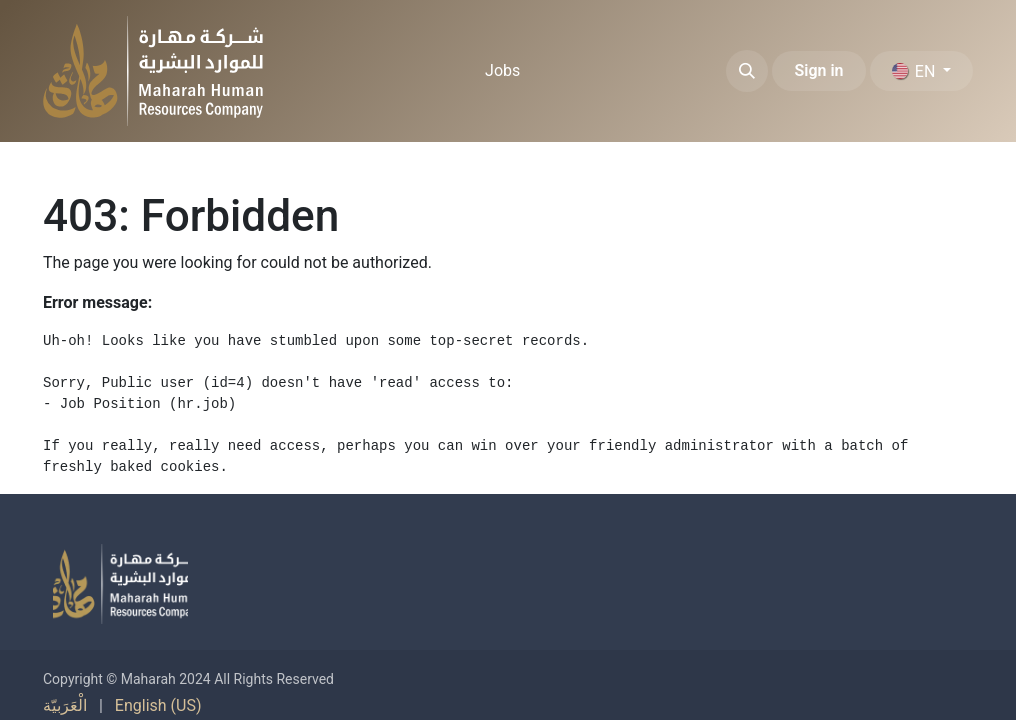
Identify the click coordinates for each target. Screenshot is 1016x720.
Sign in (818, 70)
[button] (747, 71)
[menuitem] (502, 71)
